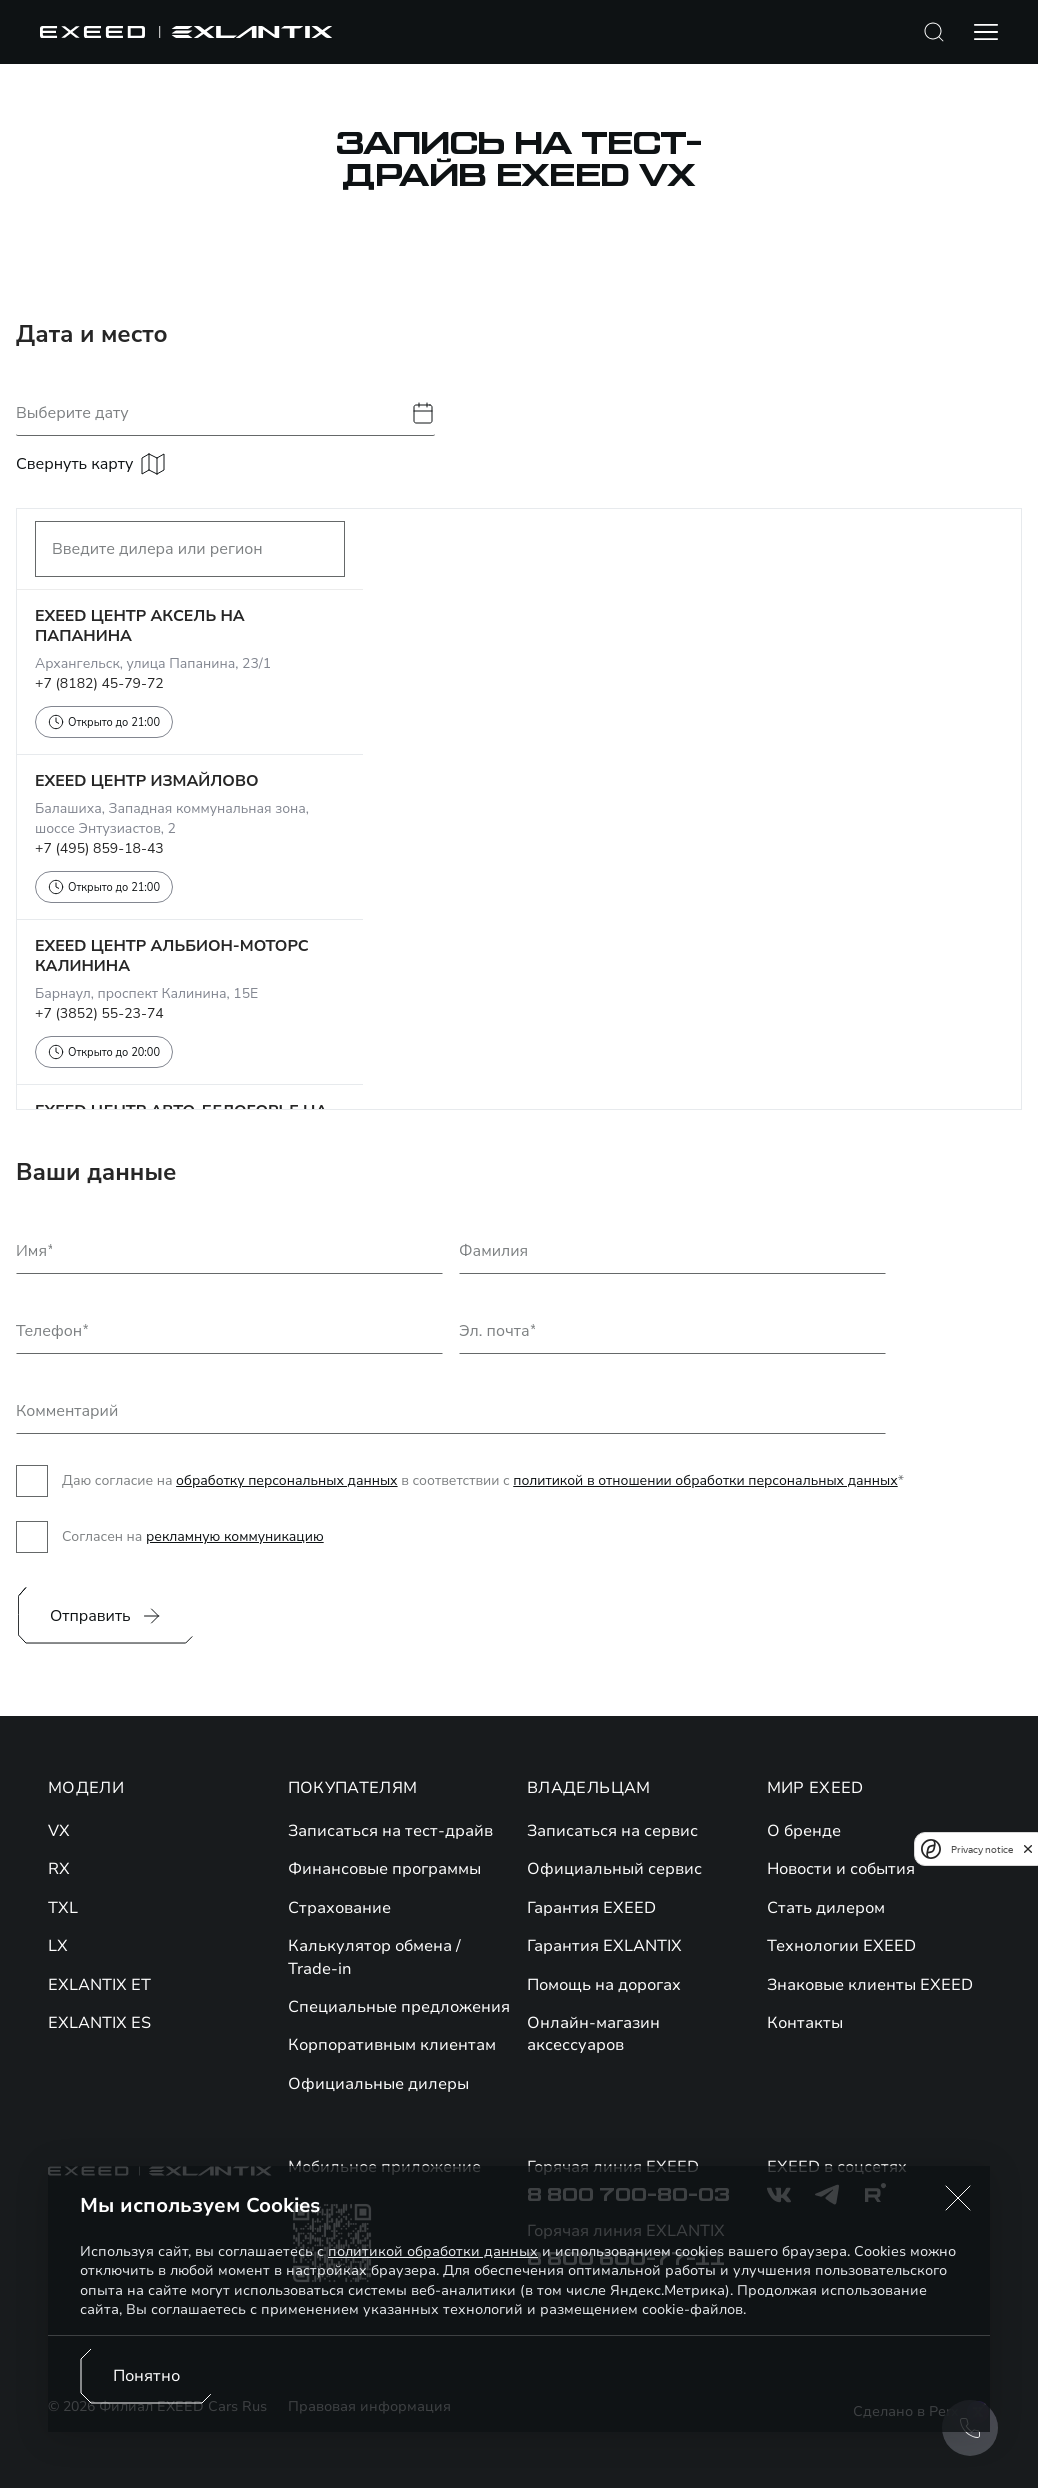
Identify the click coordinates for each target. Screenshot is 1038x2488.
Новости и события (841, 1869)
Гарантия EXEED (591, 1908)
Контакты (805, 2023)
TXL (63, 1908)
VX (59, 1831)
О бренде (804, 1831)
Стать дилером (826, 1908)
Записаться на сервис (612, 1831)
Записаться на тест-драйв (390, 1831)
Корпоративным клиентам (392, 2045)
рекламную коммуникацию (235, 1536)
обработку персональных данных (287, 1480)
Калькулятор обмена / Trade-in (374, 1957)
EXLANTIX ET (99, 1985)
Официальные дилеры (378, 2084)
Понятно (146, 2376)
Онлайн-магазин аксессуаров (593, 2034)
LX (58, 1946)
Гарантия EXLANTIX (604, 1946)
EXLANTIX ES (99, 2023)
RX (59, 1869)
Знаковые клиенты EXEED (870, 1985)
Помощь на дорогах (604, 1985)
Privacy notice (982, 1849)
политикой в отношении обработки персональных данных (705, 1480)
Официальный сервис (614, 1869)
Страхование (339, 1908)
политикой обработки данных (433, 2251)
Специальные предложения (399, 2007)
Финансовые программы (384, 1869)
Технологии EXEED (841, 1946)
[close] (1028, 1849)
